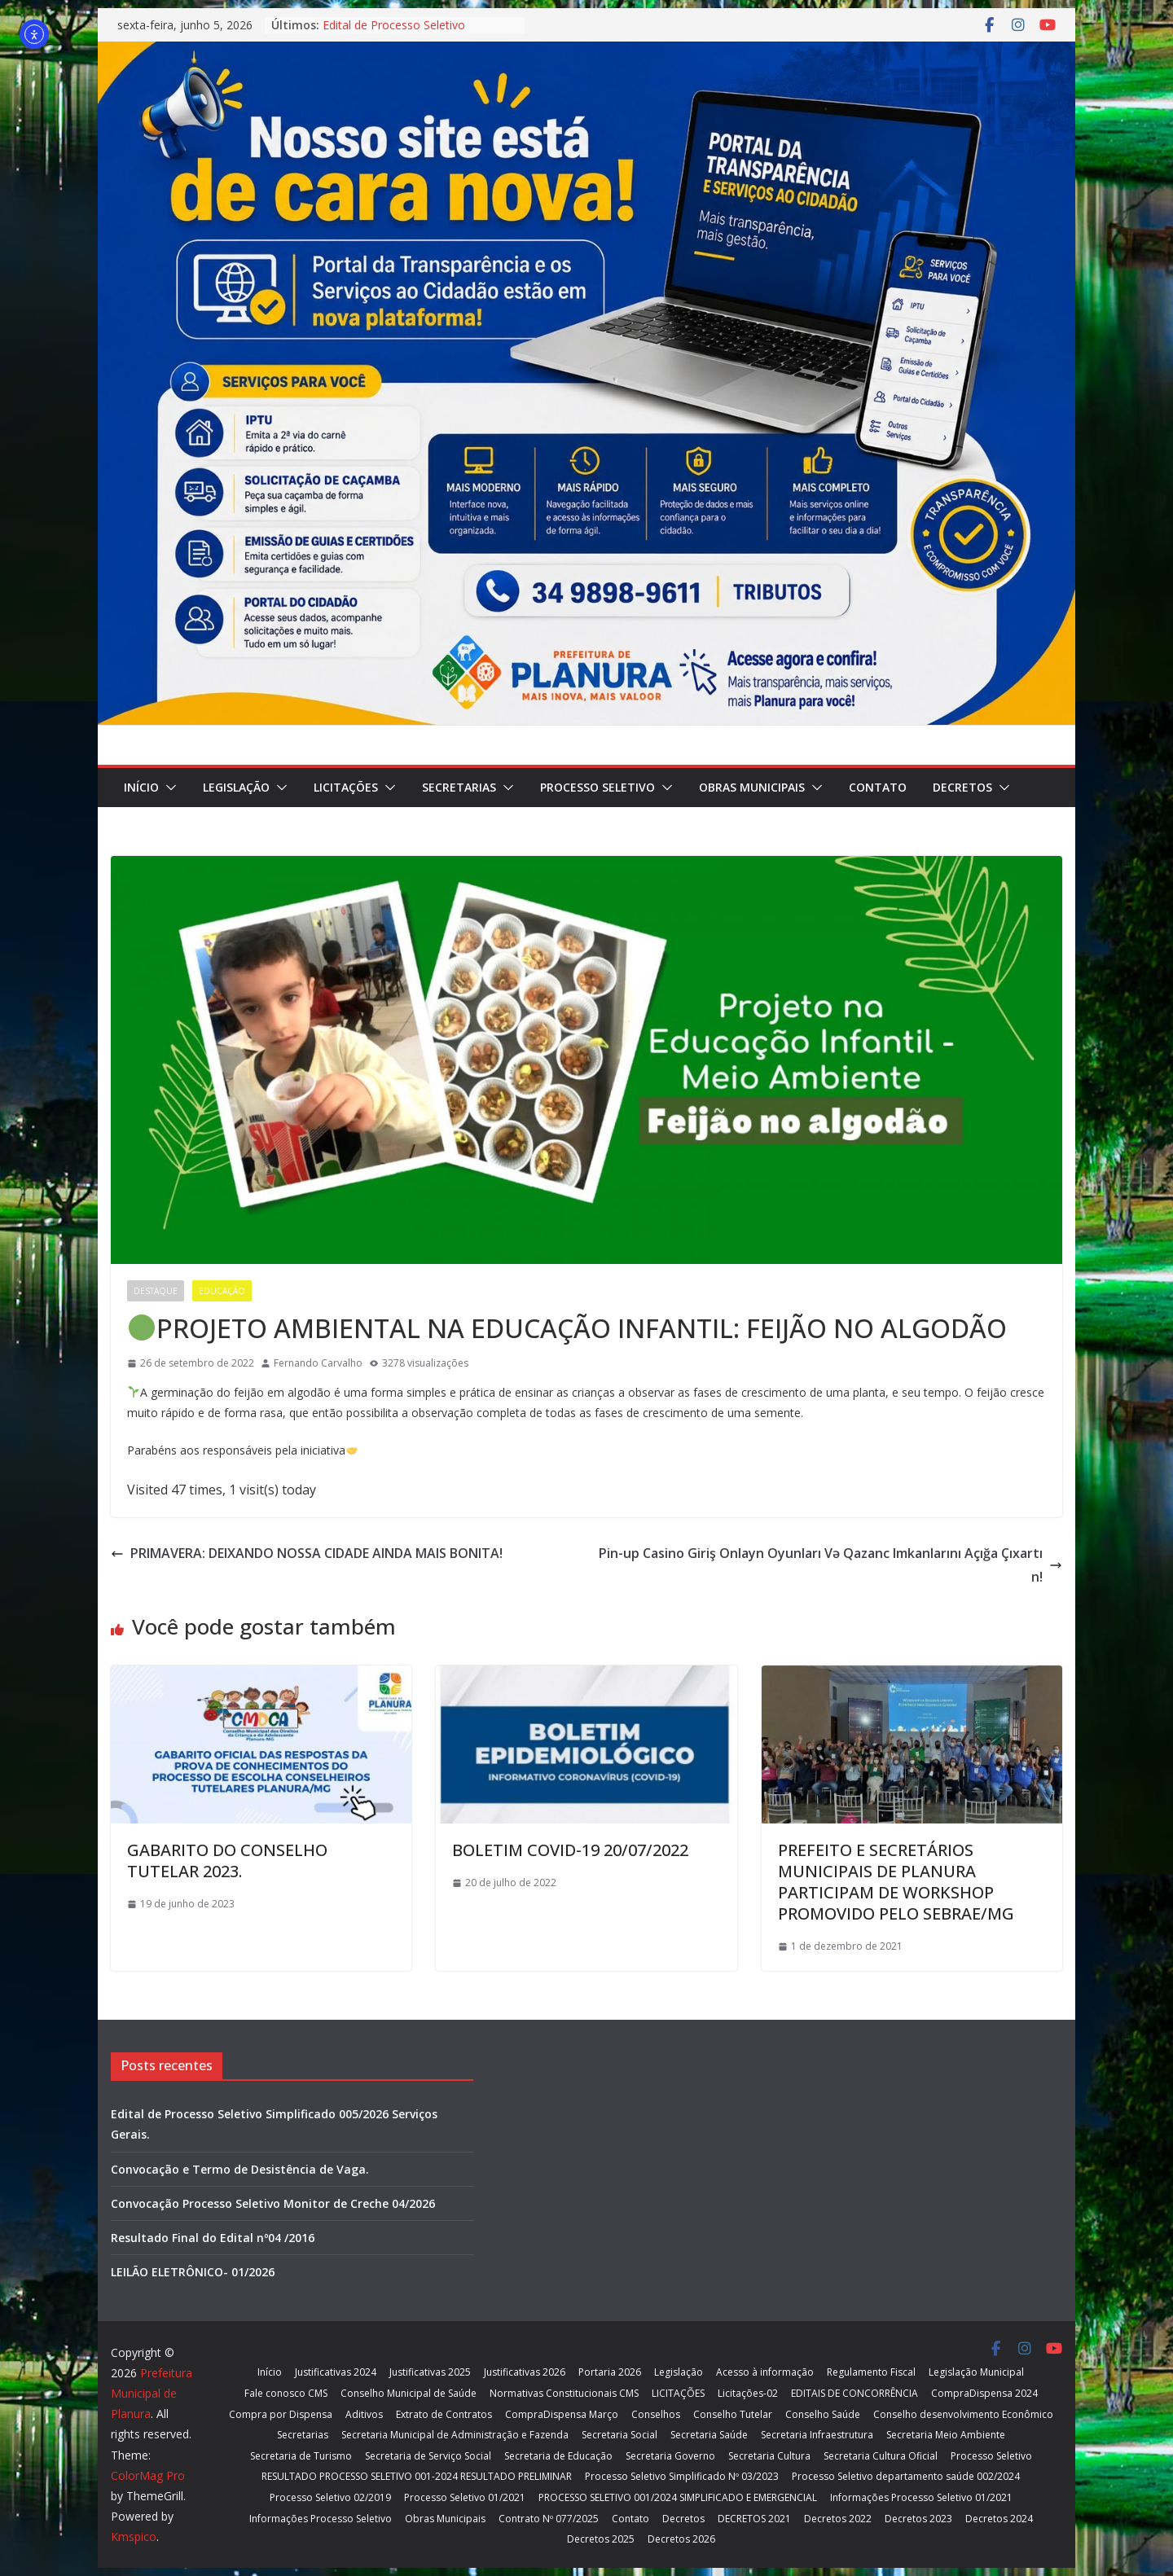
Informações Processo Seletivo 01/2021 (921, 2497)
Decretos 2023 (918, 2519)
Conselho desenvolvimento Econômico (963, 2414)
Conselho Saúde (822, 2414)
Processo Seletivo (597, 787)
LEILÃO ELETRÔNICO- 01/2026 (193, 2272)
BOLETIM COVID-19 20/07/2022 (570, 1850)
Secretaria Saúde (709, 2435)
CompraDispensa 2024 (984, 2393)
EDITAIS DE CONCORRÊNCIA (854, 2393)
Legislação (236, 787)
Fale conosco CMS (285, 2393)
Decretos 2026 (681, 2539)
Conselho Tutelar (732, 2414)
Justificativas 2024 (335, 2372)
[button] (168, 787)
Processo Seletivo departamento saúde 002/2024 (906, 2476)
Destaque (156, 1291)
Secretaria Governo (670, 2456)
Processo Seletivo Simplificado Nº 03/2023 (682, 2476)
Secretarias (459, 787)
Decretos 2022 (838, 2519)
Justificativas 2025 (430, 2372)
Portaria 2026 (609, 2372)
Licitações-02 (748, 2393)
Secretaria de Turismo (301, 2456)
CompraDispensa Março (561, 2414)
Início (141, 787)
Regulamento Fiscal (871, 2372)
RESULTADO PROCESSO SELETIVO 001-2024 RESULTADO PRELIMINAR (416, 2476)
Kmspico (133, 2536)
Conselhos (655, 2414)
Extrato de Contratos (444, 2414)
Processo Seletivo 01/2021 (464, 2497)
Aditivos (364, 2414)
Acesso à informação (765, 2372)
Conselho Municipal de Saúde (408, 2393)
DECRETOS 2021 (754, 2519)
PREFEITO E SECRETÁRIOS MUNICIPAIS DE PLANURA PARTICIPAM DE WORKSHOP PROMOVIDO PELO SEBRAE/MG (896, 1881)
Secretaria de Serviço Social (428, 2456)
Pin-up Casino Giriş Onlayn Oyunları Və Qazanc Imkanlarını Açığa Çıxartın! (830, 1565)
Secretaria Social (619, 2435)
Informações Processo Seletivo (320, 2519)
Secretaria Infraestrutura (817, 2435)
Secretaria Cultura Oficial (881, 2456)
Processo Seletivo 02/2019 (330, 2497)
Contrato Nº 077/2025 (549, 2519)
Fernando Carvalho (318, 1363)
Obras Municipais (752, 787)
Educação (222, 1291)
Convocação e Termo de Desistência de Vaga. (240, 2169)
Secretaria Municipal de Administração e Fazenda (455, 2435)
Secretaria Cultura (769, 2456)
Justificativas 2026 (524, 2372)
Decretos (962, 787)
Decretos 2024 (999, 2519)
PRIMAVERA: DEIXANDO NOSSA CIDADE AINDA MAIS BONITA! (307, 1553)
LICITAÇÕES (346, 787)
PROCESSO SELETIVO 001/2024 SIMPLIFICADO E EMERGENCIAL (677, 2497)
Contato (878, 787)
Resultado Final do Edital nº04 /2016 (212, 2237)
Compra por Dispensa (280, 2414)
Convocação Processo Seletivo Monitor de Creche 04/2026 (273, 2203)
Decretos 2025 (601, 2539)
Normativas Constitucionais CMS (564, 2393)
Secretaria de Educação (558, 2456)
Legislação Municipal (976, 2372)
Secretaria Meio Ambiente (945, 2435)
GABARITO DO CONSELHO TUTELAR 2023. (227, 1860)
